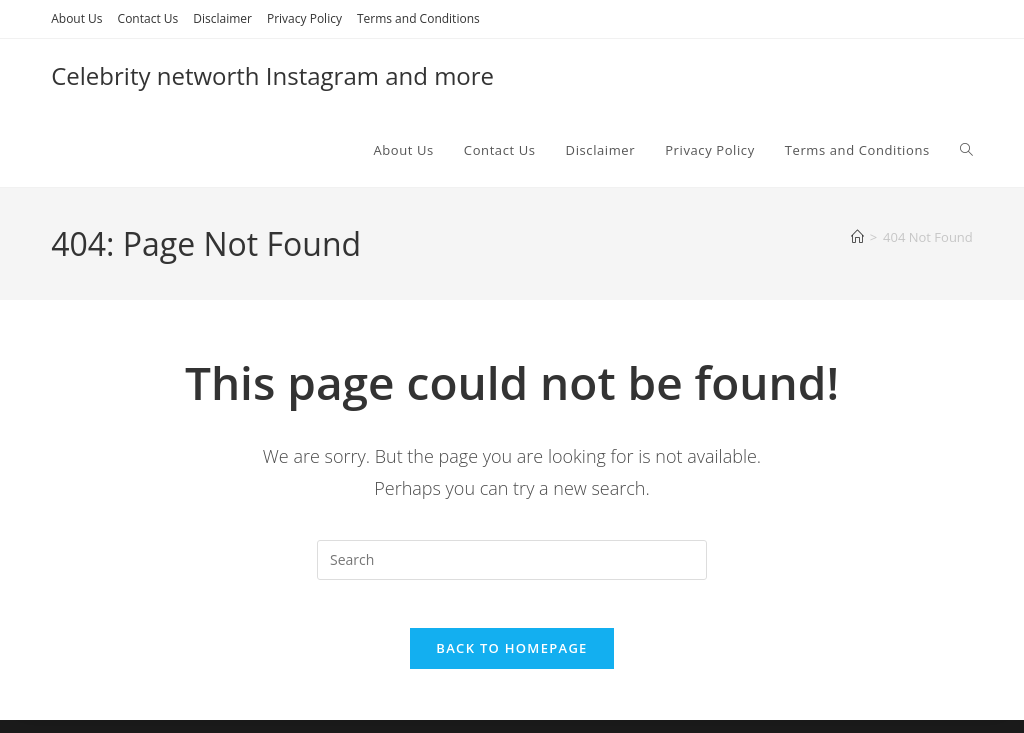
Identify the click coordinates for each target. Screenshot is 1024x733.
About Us (76, 18)
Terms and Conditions (418, 18)
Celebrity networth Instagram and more (272, 75)
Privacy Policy (304, 18)
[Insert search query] (512, 560)
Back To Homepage (511, 661)
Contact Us (148, 18)
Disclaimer (222, 18)
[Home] (857, 237)
